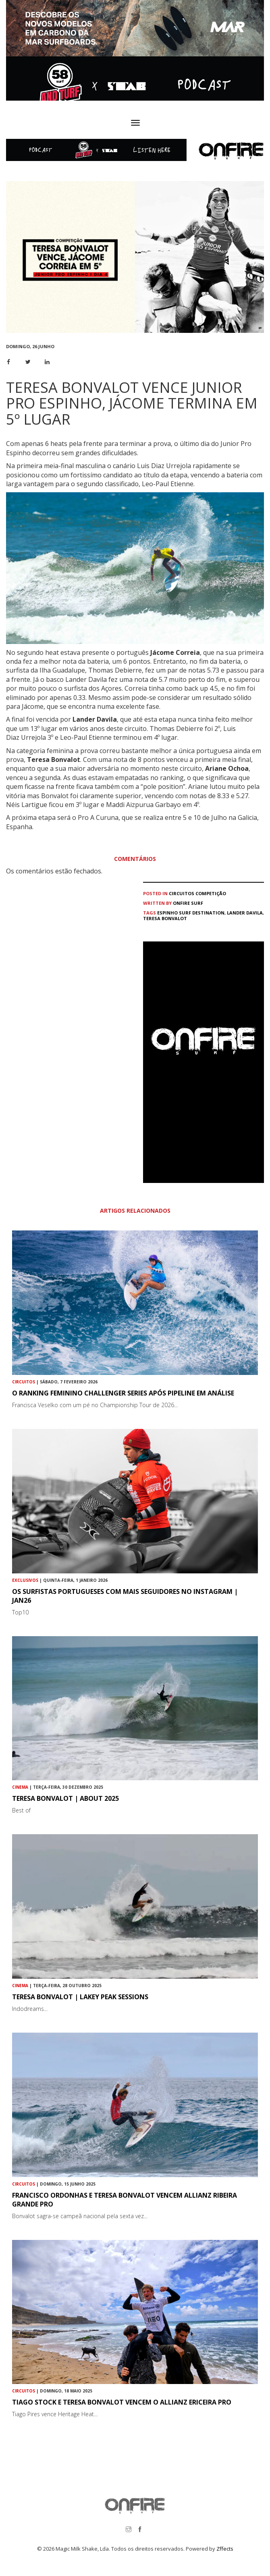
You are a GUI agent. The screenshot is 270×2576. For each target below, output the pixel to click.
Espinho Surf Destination (190, 913)
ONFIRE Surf (188, 903)
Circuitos (181, 893)
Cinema (20, 1787)
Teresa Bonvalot (165, 918)
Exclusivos (25, 1580)
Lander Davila (245, 913)
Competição (210, 893)
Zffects (224, 2548)
